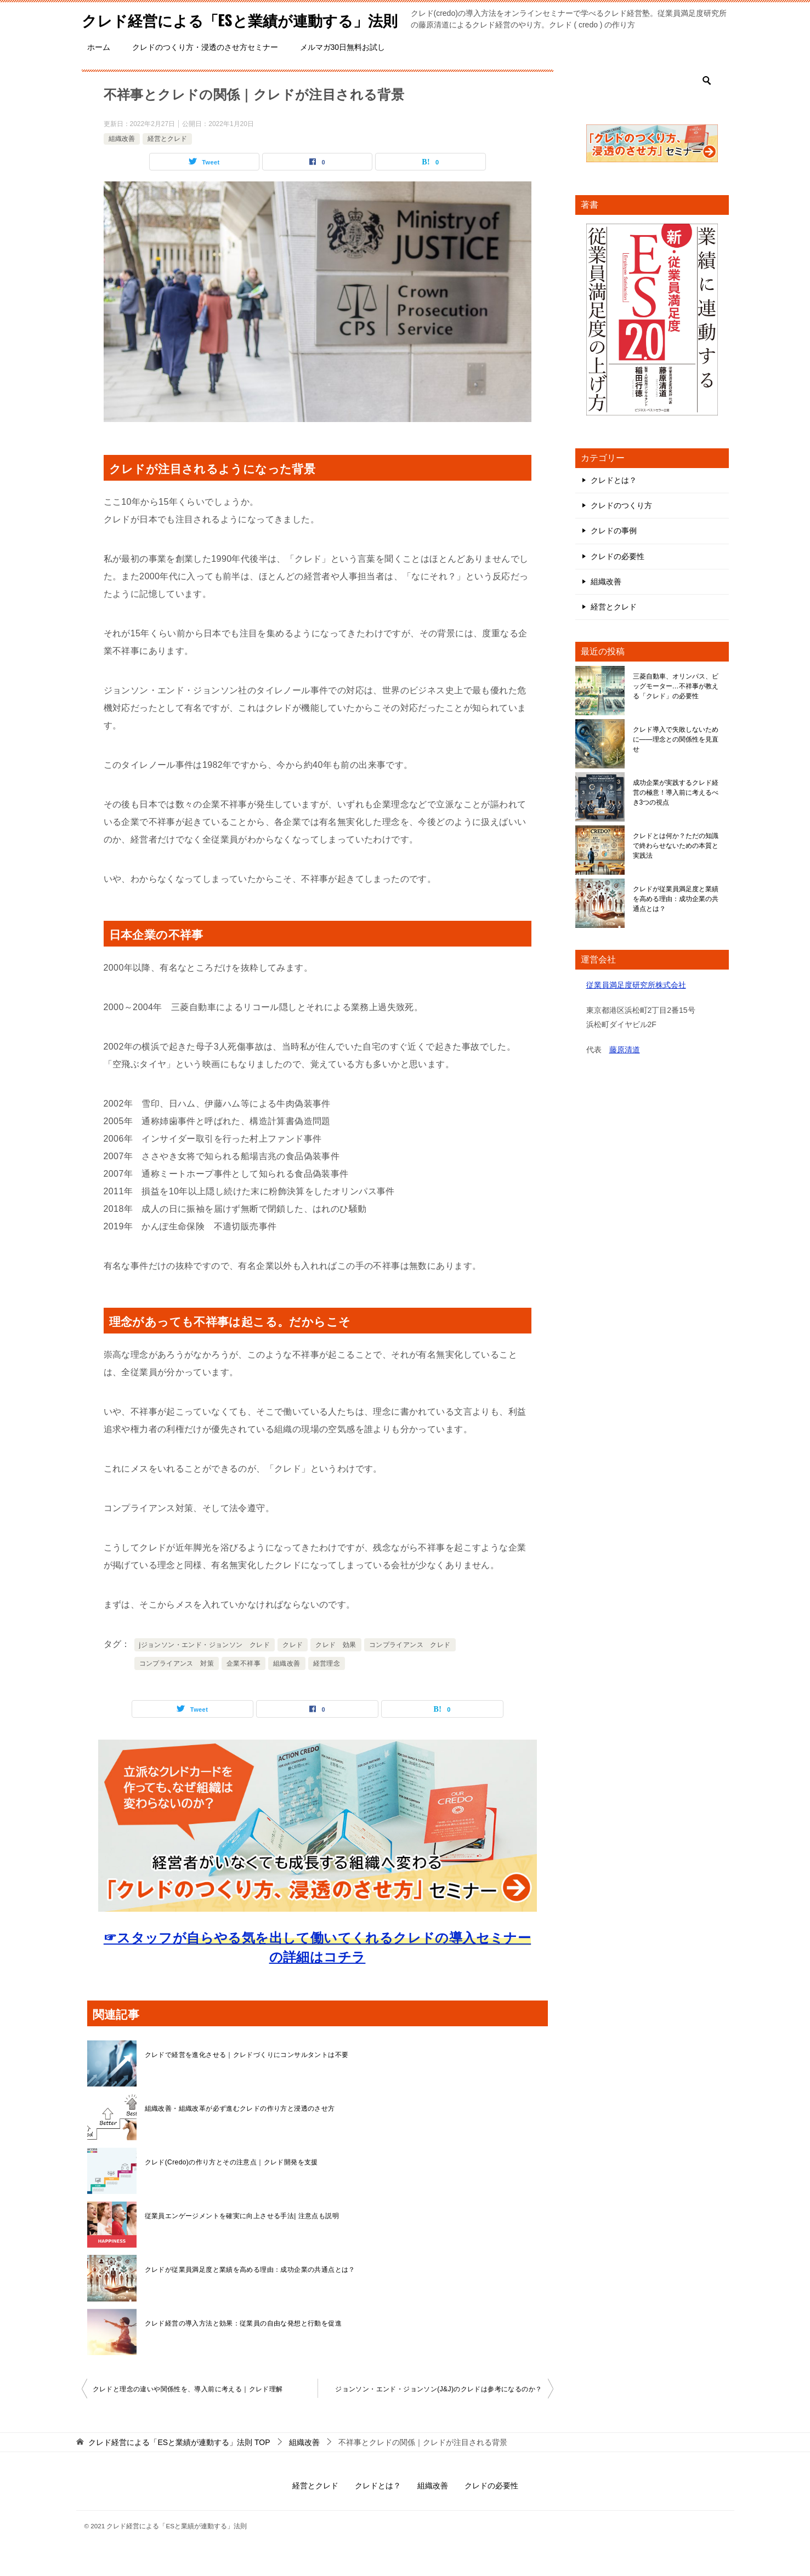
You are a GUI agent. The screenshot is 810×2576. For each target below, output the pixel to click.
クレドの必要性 (617, 580)
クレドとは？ (614, 504)
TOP (179, 2466)
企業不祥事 (243, 1687)
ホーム (98, 71)
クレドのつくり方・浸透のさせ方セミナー (205, 71)
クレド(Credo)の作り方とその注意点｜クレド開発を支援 (231, 2186)
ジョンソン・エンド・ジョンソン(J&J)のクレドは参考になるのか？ (438, 2413)
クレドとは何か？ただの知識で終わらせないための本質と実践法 (675, 870)
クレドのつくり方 (621, 529)
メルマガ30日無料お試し (343, 71)
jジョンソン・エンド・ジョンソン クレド (204, 1669)
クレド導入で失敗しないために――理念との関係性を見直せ (675, 763)
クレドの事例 (614, 554)
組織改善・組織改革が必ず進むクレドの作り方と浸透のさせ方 (240, 2132)
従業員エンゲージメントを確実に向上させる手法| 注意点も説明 (242, 2240)
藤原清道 (624, 1073)
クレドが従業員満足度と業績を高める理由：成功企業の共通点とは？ (250, 2294)
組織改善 (122, 163)
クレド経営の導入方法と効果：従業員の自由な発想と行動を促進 (243, 2347)
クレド (292, 1669)
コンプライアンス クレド (410, 1669)
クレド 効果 (335, 1669)
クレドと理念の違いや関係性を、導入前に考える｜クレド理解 (188, 2413)
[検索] (652, 105)
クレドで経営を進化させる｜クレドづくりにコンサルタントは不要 (247, 2079)
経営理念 (327, 1687)
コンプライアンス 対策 (176, 1687)
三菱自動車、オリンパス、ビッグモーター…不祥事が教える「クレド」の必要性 (675, 710)
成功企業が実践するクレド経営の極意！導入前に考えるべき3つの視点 (675, 816)
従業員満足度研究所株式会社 (636, 1009)
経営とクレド (167, 163)
